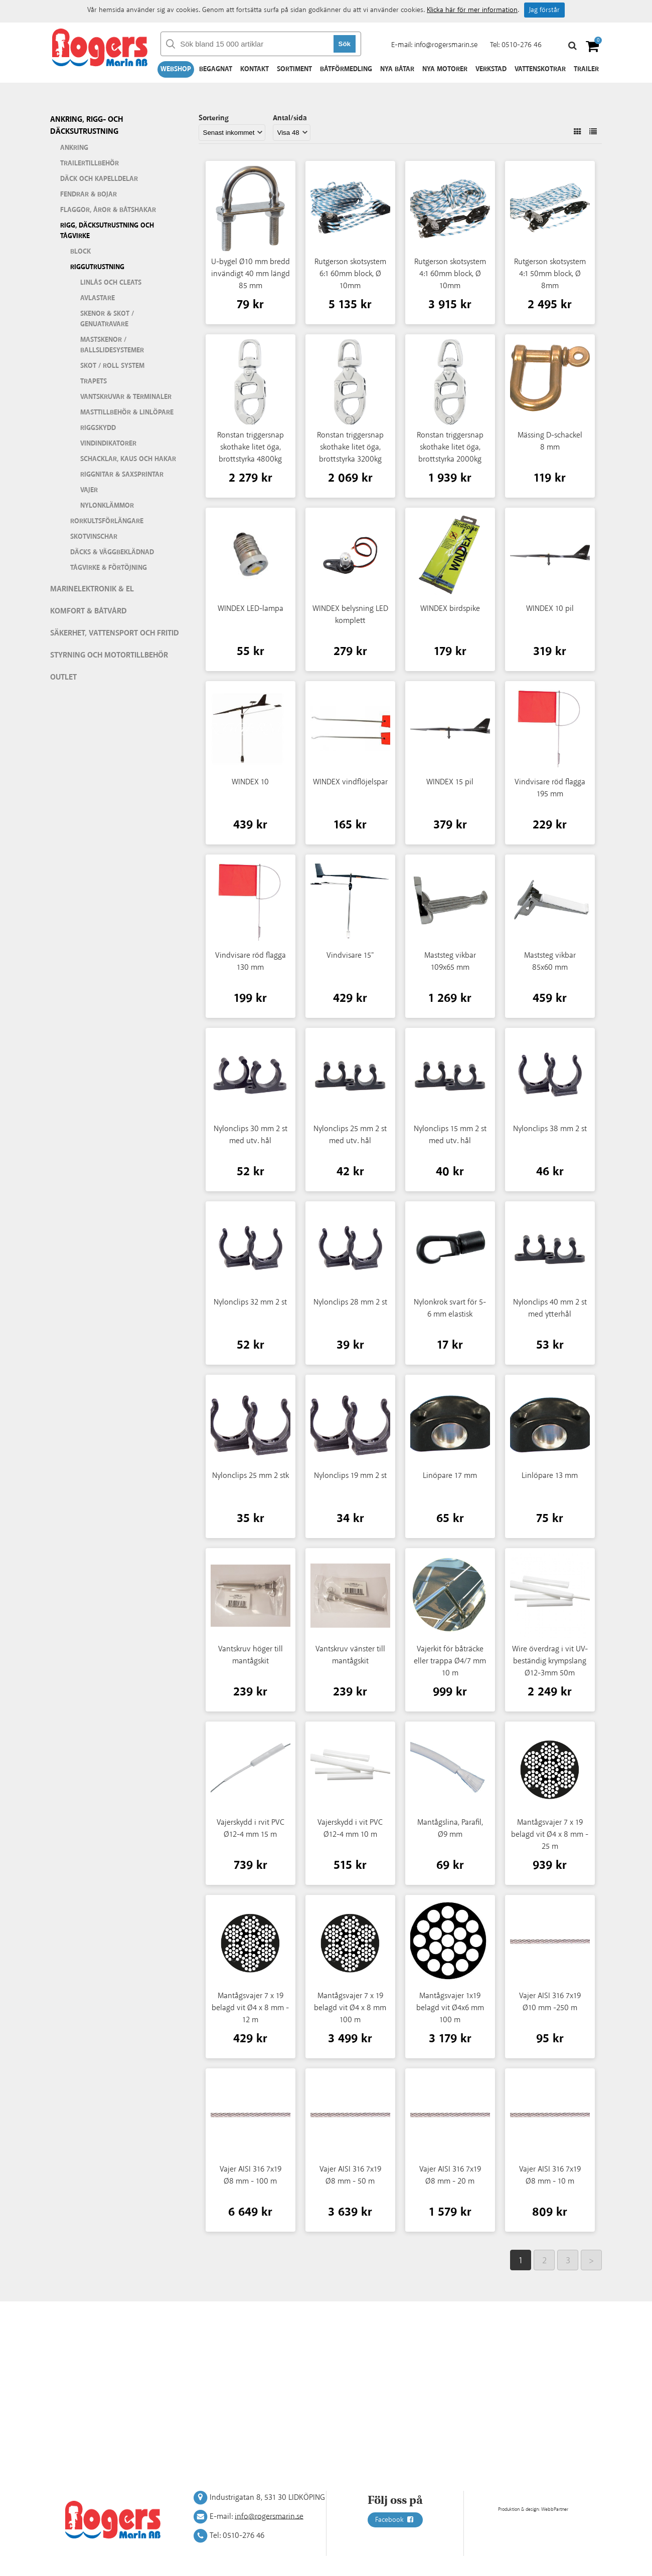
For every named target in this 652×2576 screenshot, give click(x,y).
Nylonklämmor (107, 506)
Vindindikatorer (108, 444)
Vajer (89, 490)
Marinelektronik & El (92, 589)
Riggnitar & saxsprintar (122, 475)
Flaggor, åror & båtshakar (108, 210)
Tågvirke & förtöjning (108, 568)
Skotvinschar (93, 537)
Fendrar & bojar (88, 194)
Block (80, 252)
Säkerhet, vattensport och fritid (114, 633)
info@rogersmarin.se (445, 45)
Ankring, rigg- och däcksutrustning (86, 125)
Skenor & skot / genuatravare (107, 319)
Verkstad (491, 69)
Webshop (175, 69)
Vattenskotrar (540, 69)
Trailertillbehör (89, 163)
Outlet (63, 677)
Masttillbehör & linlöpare (127, 412)
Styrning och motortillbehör (109, 655)
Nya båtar (397, 69)
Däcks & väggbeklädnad (112, 552)
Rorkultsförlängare (106, 521)
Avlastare (97, 298)
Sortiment (294, 69)
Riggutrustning (97, 267)
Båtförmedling (346, 69)
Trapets (93, 381)
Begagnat (215, 69)
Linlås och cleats (110, 283)
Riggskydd (98, 428)
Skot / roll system (112, 366)
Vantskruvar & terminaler (126, 397)
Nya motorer (444, 69)
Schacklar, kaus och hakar (128, 459)
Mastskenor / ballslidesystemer (112, 345)
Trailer (586, 69)
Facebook (395, 2520)
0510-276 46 (522, 45)
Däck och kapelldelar (99, 179)
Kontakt (254, 69)
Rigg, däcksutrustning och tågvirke (107, 231)
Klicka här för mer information (472, 10)
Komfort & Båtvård (88, 611)
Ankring (74, 148)
